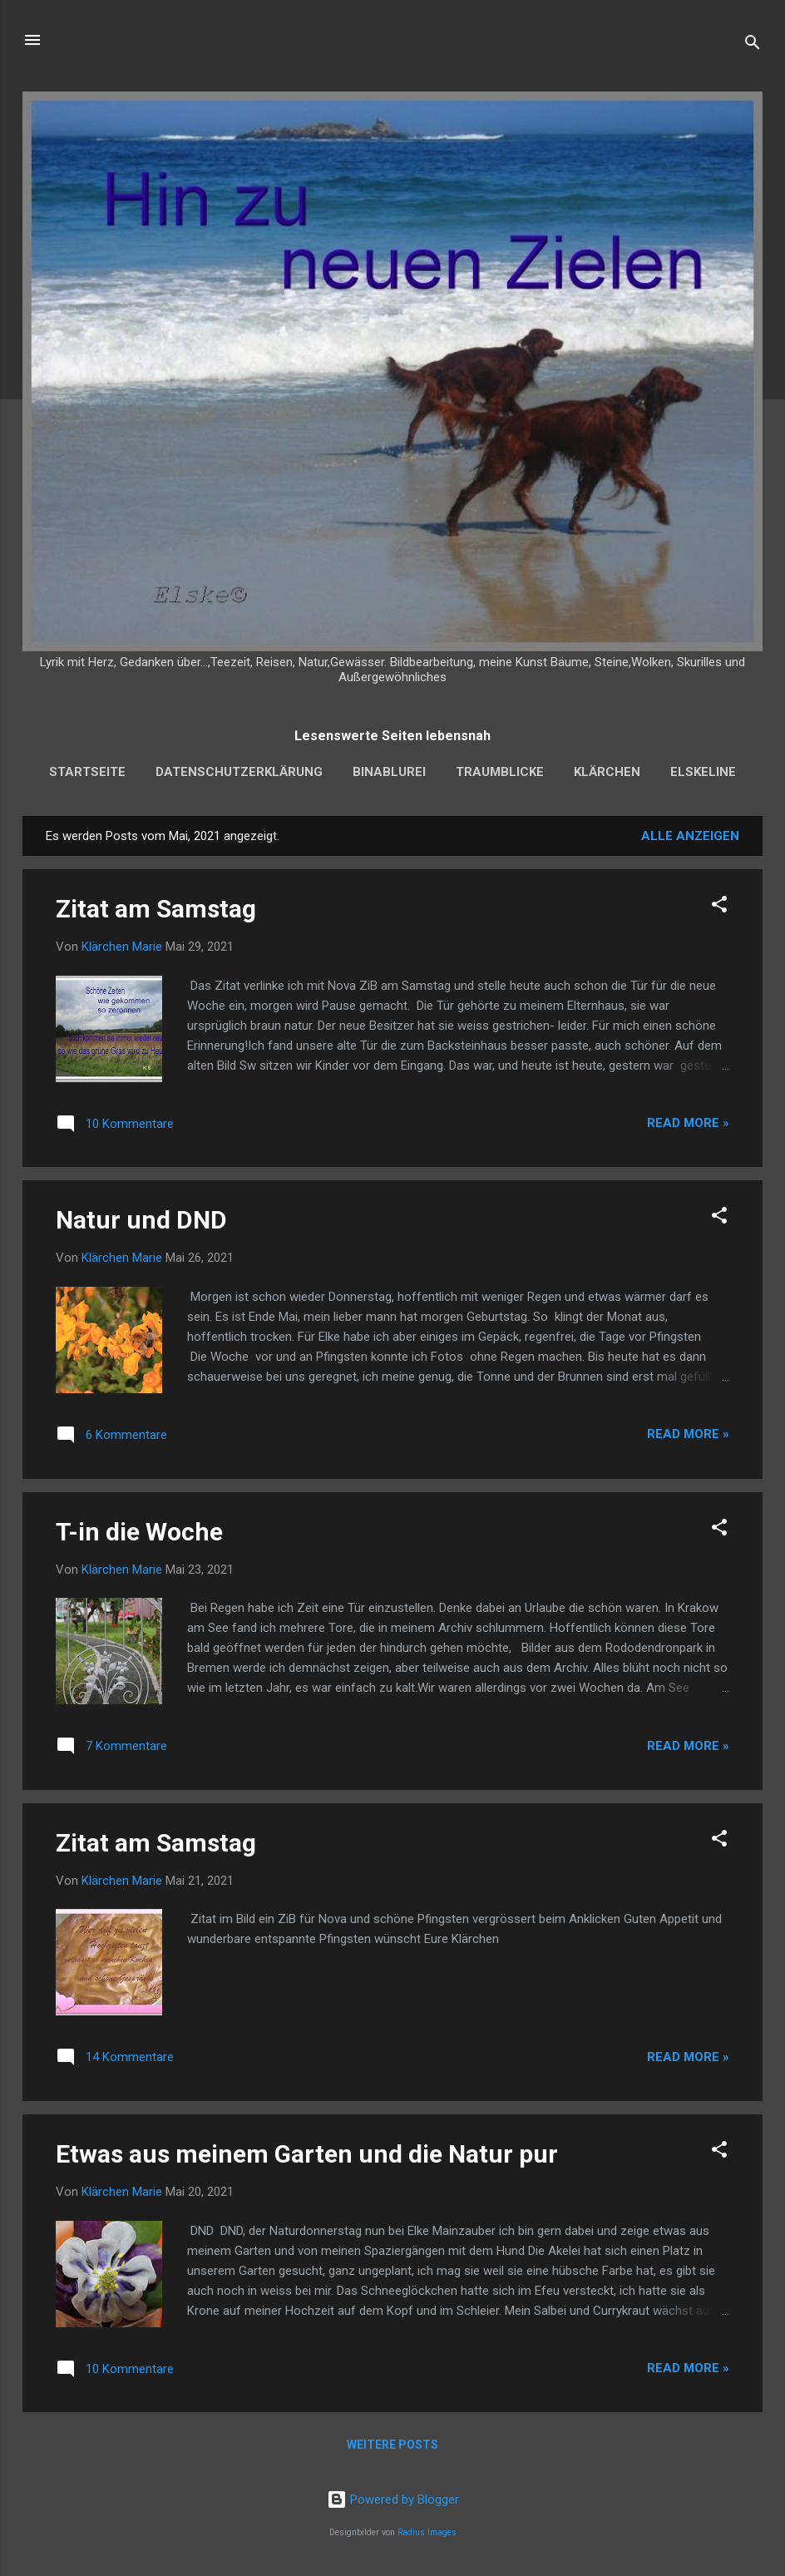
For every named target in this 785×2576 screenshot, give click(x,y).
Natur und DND (141, 1219)
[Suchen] (753, 45)
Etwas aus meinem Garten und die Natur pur (307, 2153)
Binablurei (389, 771)
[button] (719, 907)
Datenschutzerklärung (239, 771)
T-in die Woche (139, 1531)
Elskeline (703, 771)
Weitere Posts (392, 2444)
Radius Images (427, 2532)
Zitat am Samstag (156, 908)
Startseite (87, 771)
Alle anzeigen (690, 835)
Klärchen (607, 771)
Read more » (688, 1122)
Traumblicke (500, 771)
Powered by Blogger (393, 2499)
